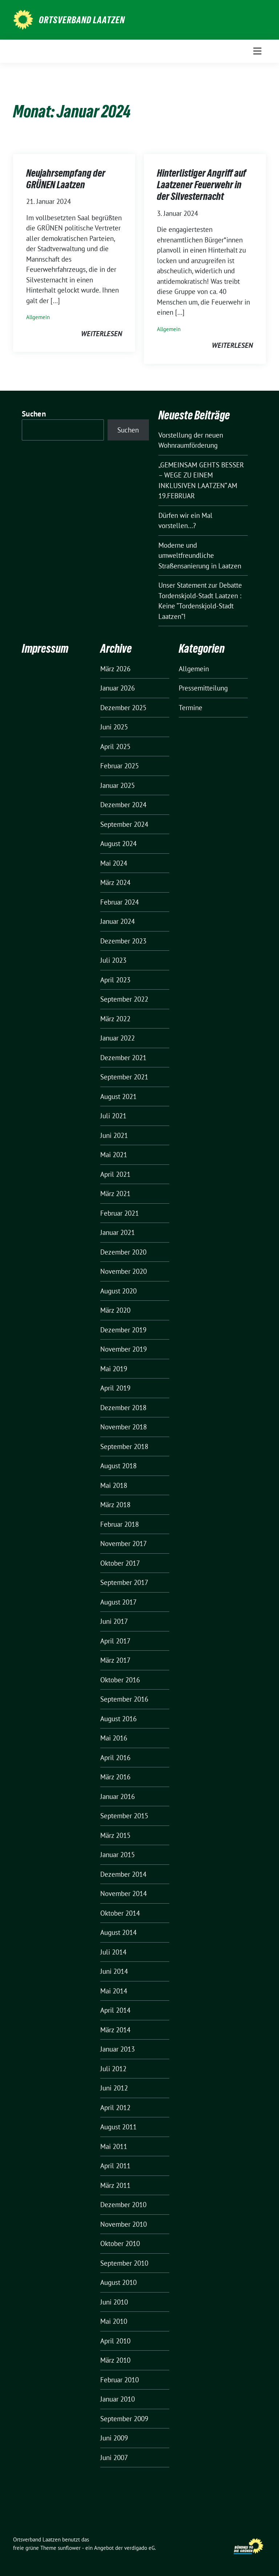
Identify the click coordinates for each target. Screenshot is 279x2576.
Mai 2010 (113, 2321)
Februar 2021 (119, 1213)
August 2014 (118, 1932)
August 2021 (118, 1096)
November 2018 (123, 1426)
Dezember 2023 (123, 941)
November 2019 (123, 1349)
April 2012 (115, 2107)
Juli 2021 (113, 1115)
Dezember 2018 (123, 1407)
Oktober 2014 (120, 1913)
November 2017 (123, 1543)
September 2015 (124, 1815)
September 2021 (124, 1076)
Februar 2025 (119, 765)
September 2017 (124, 1582)
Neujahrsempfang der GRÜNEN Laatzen (65, 178)
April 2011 (115, 2165)
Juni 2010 (114, 2302)
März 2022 (115, 1018)
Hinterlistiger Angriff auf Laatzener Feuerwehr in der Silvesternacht (201, 184)
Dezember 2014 (123, 1874)
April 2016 (115, 1757)
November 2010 (123, 2224)
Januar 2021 (117, 1232)
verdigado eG (139, 2547)
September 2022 (124, 999)
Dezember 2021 (123, 1057)
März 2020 (115, 1310)
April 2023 (115, 979)
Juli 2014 (113, 1952)
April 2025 (115, 746)
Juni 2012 (114, 2088)
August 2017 (118, 1602)
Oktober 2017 (120, 1563)
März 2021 (115, 1193)
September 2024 (124, 824)
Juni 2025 (114, 727)
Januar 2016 (117, 1796)
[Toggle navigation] (257, 51)
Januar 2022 (117, 1038)
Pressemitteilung (203, 688)
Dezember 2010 (123, 2204)
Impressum (45, 648)
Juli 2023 (113, 960)
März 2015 (115, 1835)
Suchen (34, 414)
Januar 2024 (117, 921)
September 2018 (124, 1446)
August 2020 (118, 1291)
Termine (190, 707)
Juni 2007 (114, 2457)
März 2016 (115, 1776)
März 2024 (115, 882)
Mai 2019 (113, 1368)
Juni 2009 (114, 2438)
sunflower (69, 2547)
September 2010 (124, 2263)
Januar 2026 (117, 688)
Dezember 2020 (123, 1252)
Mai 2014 (113, 1991)
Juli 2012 (113, 2068)
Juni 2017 (114, 1621)
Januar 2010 (117, 2399)
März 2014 (115, 2029)
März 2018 (115, 1504)
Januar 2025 (117, 785)
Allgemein (38, 317)
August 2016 (118, 1718)
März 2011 (115, 2185)
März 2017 (115, 1660)
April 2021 (115, 1174)
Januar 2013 (117, 2049)
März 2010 (115, 2360)
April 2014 (115, 2010)
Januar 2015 (117, 1854)
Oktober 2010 (120, 2243)
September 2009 (124, 2418)
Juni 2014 (114, 1971)
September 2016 (124, 1699)
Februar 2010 (119, 2379)
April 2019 (115, 1388)
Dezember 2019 (123, 1329)
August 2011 (118, 2126)
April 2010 (115, 2340)
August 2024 (118, 843)
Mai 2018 (113, 1485)
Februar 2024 (119, 902)
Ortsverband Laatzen (82, 20)
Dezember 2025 (123, 707)
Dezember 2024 (123, 804)
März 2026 (115, 668)
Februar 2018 (119, 1524)
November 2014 (123, 1893)
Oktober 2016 (120, 1679)
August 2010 (118, 2282)
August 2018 (118, 1465)
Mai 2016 (113, 1738)
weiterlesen (101, 333)
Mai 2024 (113, 863)
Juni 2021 (114, 1135)
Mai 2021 (113, 1154)
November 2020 (123, 1271)
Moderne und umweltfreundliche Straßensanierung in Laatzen (199, 555)
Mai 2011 (113, 2146)
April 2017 (115, 1641)
